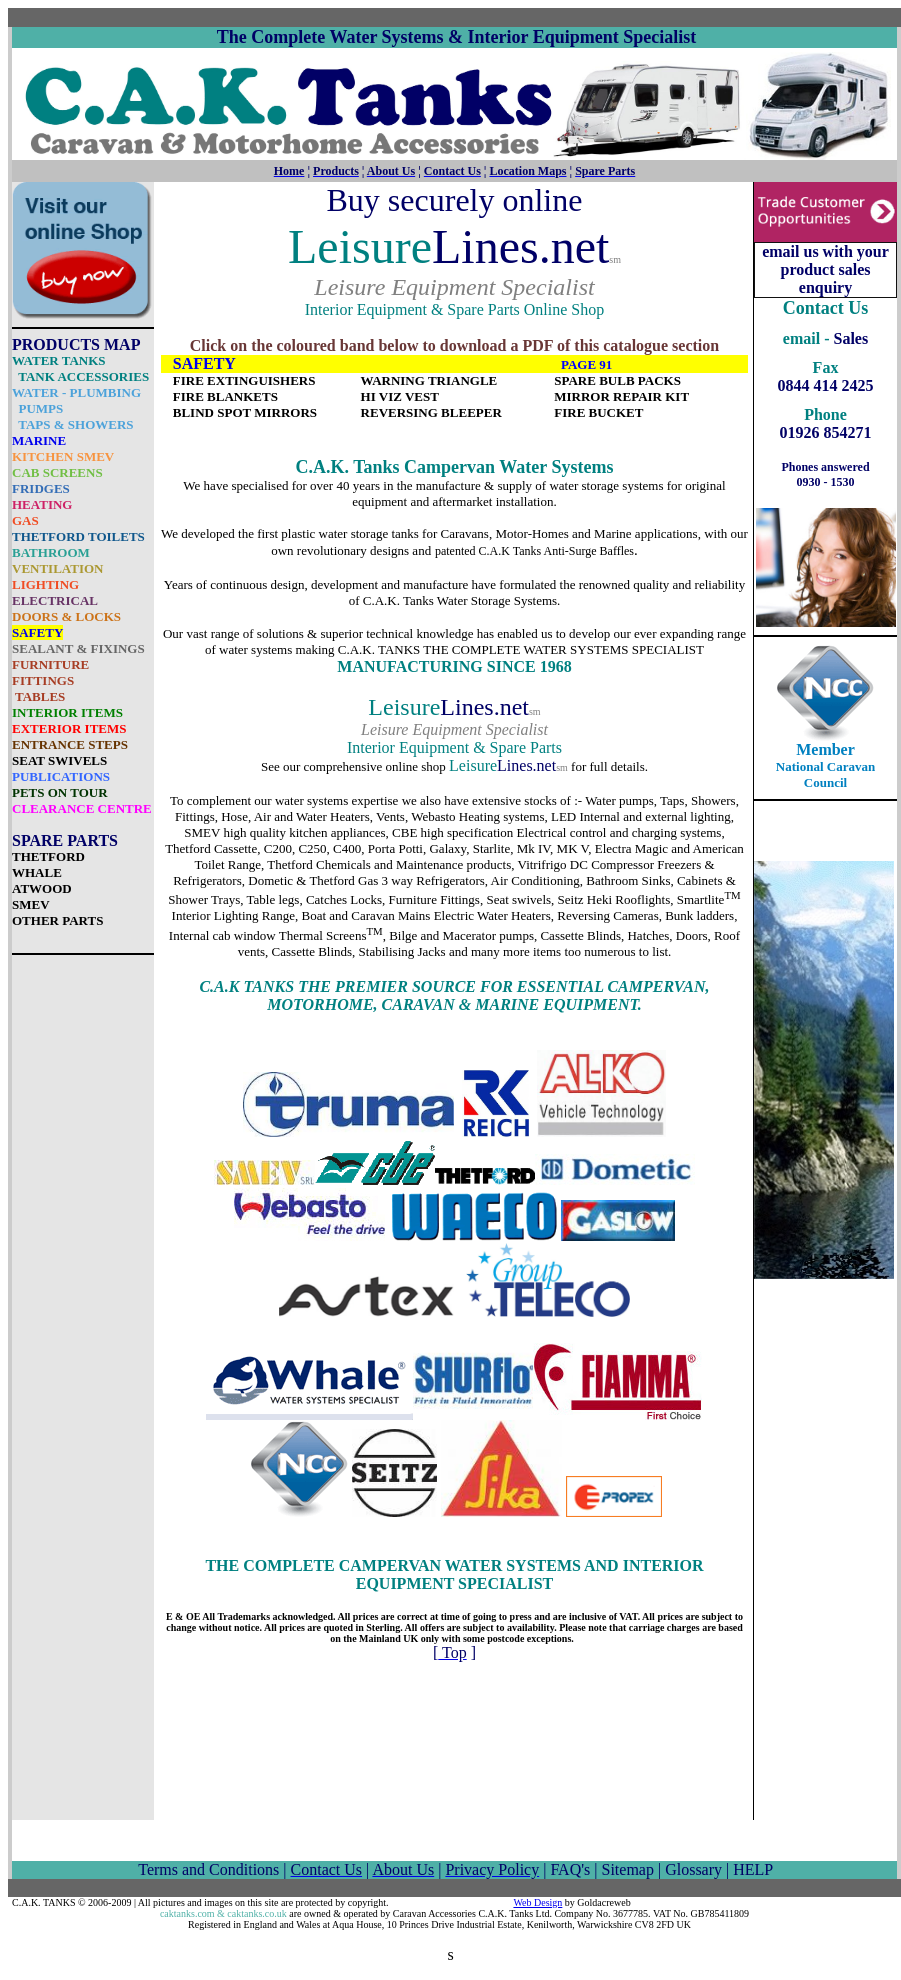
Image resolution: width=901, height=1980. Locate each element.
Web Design (537, 1902)
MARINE (39, 440)
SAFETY (37, 632)
